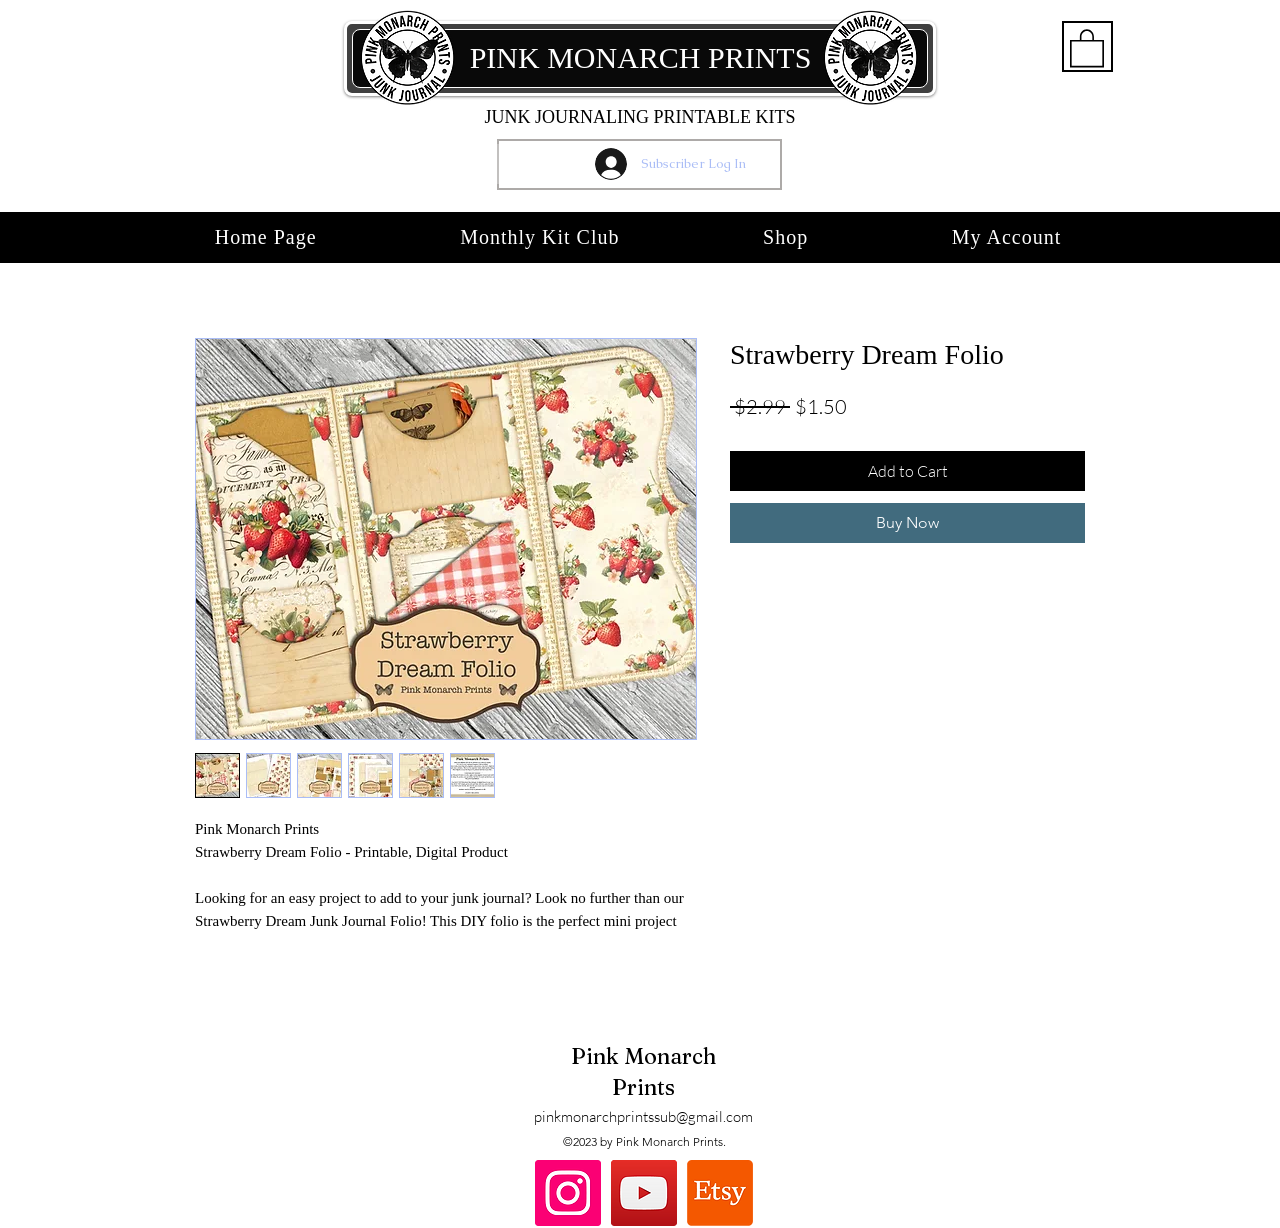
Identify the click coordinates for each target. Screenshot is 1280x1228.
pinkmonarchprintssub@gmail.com (643, 1116)
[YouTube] (644, 1193)
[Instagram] (568, 1193)
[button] (1087, 47)
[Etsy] (720, 1193)
